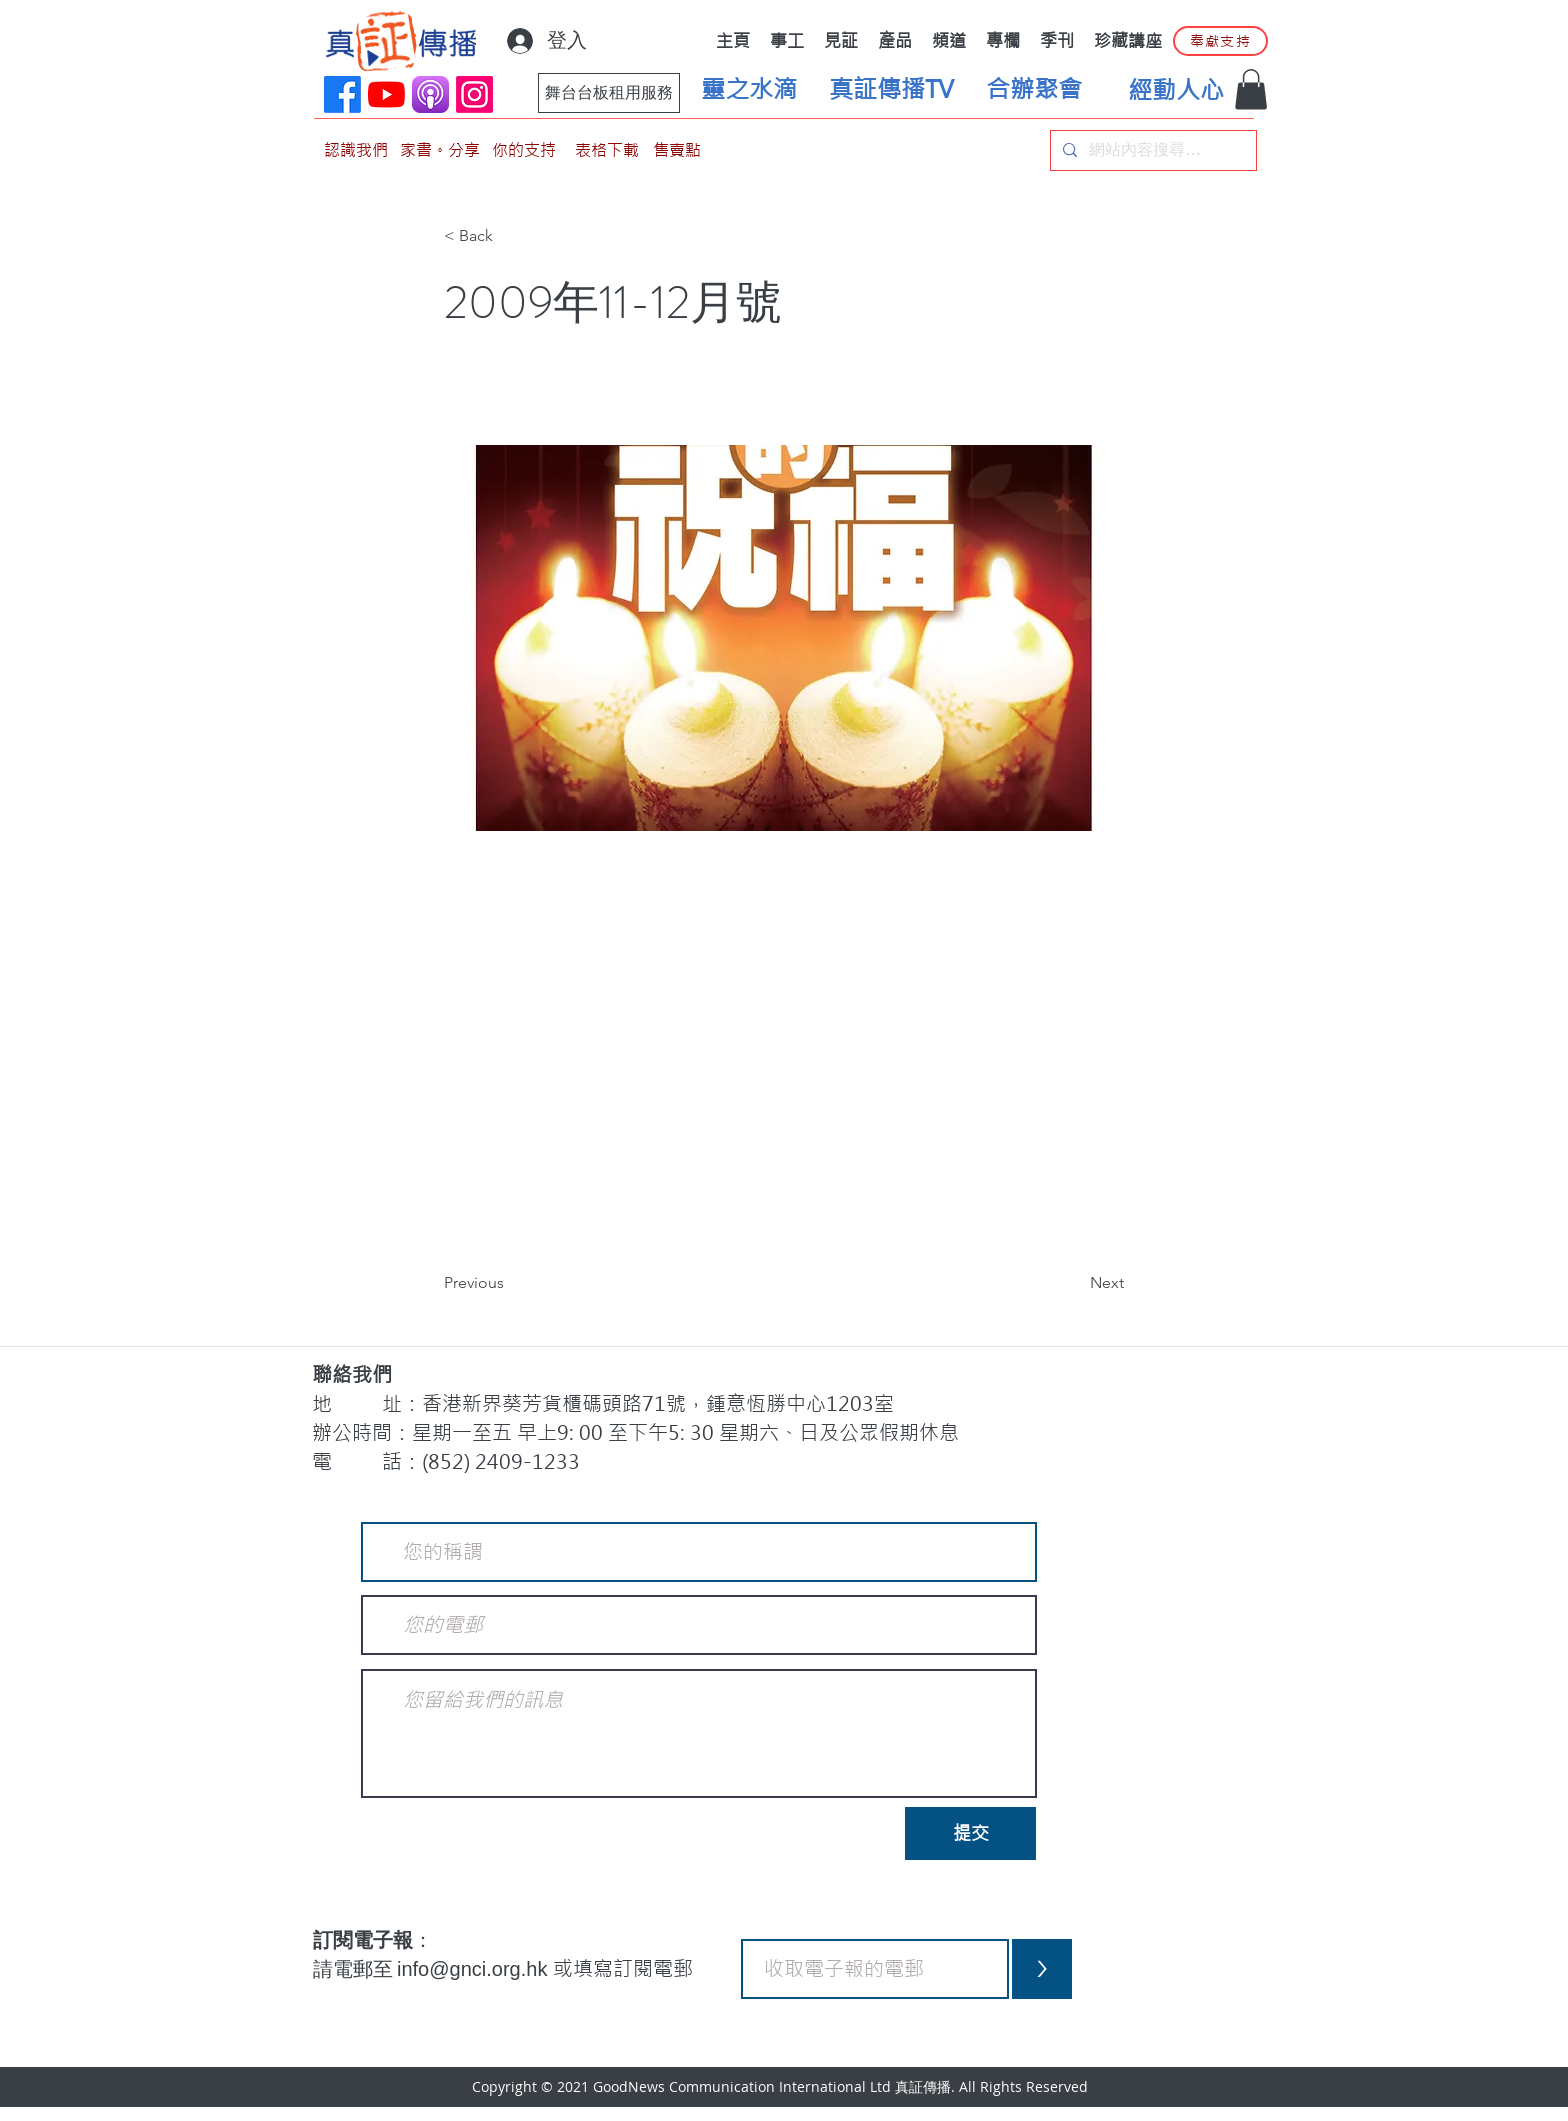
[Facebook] (342, 94)
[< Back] (510, 237)
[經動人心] (1176, 91)
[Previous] (510, 1284)
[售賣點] (677, 150)
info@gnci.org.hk (475, 1969)
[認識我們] (356, 150)
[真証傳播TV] (891, 90)
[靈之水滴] (749, 90)
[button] (1251, 89)
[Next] (1074, 1284)
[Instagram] (474, 94)
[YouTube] (386, 94)
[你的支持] (524, 150)
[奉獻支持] (1220, 41)
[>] (1042, 1969)
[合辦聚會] (1034, 90)
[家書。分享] (440, 150)
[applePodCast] (430, 94)
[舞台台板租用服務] (609, 93)
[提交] (970, 1833)
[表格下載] (607, 150)
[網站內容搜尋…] (1151, 150)
